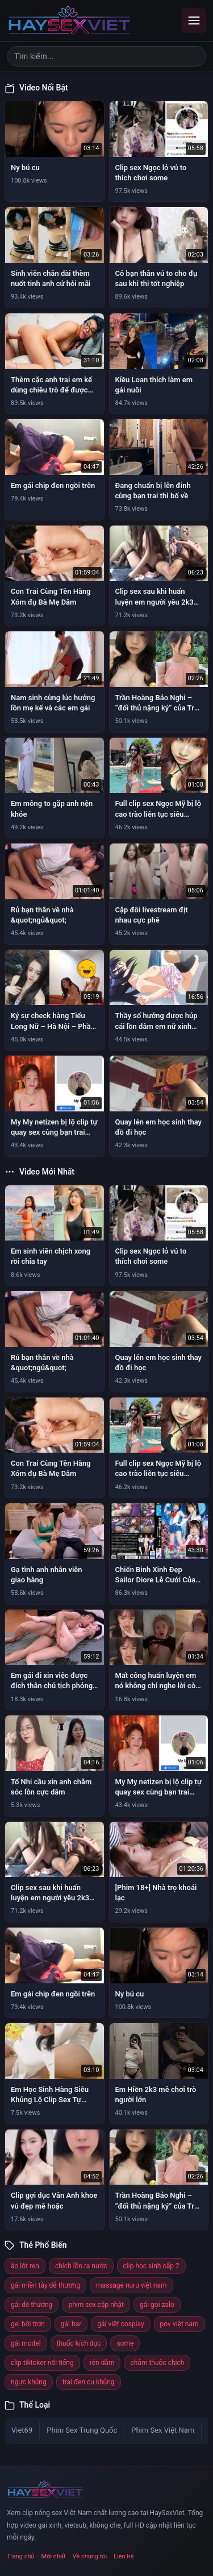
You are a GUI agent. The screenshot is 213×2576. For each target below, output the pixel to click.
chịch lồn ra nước (81, 2266)
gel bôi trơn (28, 2324)
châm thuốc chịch (157, 2363)
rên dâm (102, 2363)
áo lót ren (25, 2266)
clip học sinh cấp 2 (151, 2266)
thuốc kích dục (79, 2343)
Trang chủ (21, 2556)
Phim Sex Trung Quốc (82, 2430)
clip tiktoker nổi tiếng (42, 2363)
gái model (26, 2343)
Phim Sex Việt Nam (162, 2430)
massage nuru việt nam (131, 2285)
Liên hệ (123, 2556)
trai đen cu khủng (88, 2382)
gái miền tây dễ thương (45, 2285)
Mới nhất (53, 2556)
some (124, 2343)
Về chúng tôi (90, 2556)
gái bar (71, 2324)
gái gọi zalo (157, 2305)
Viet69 (21, 2430)
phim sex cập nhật (95, 2305)
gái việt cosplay (120, 2324)
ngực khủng (29, 2382)
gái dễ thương (31, 2305)
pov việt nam (179, 2324)
